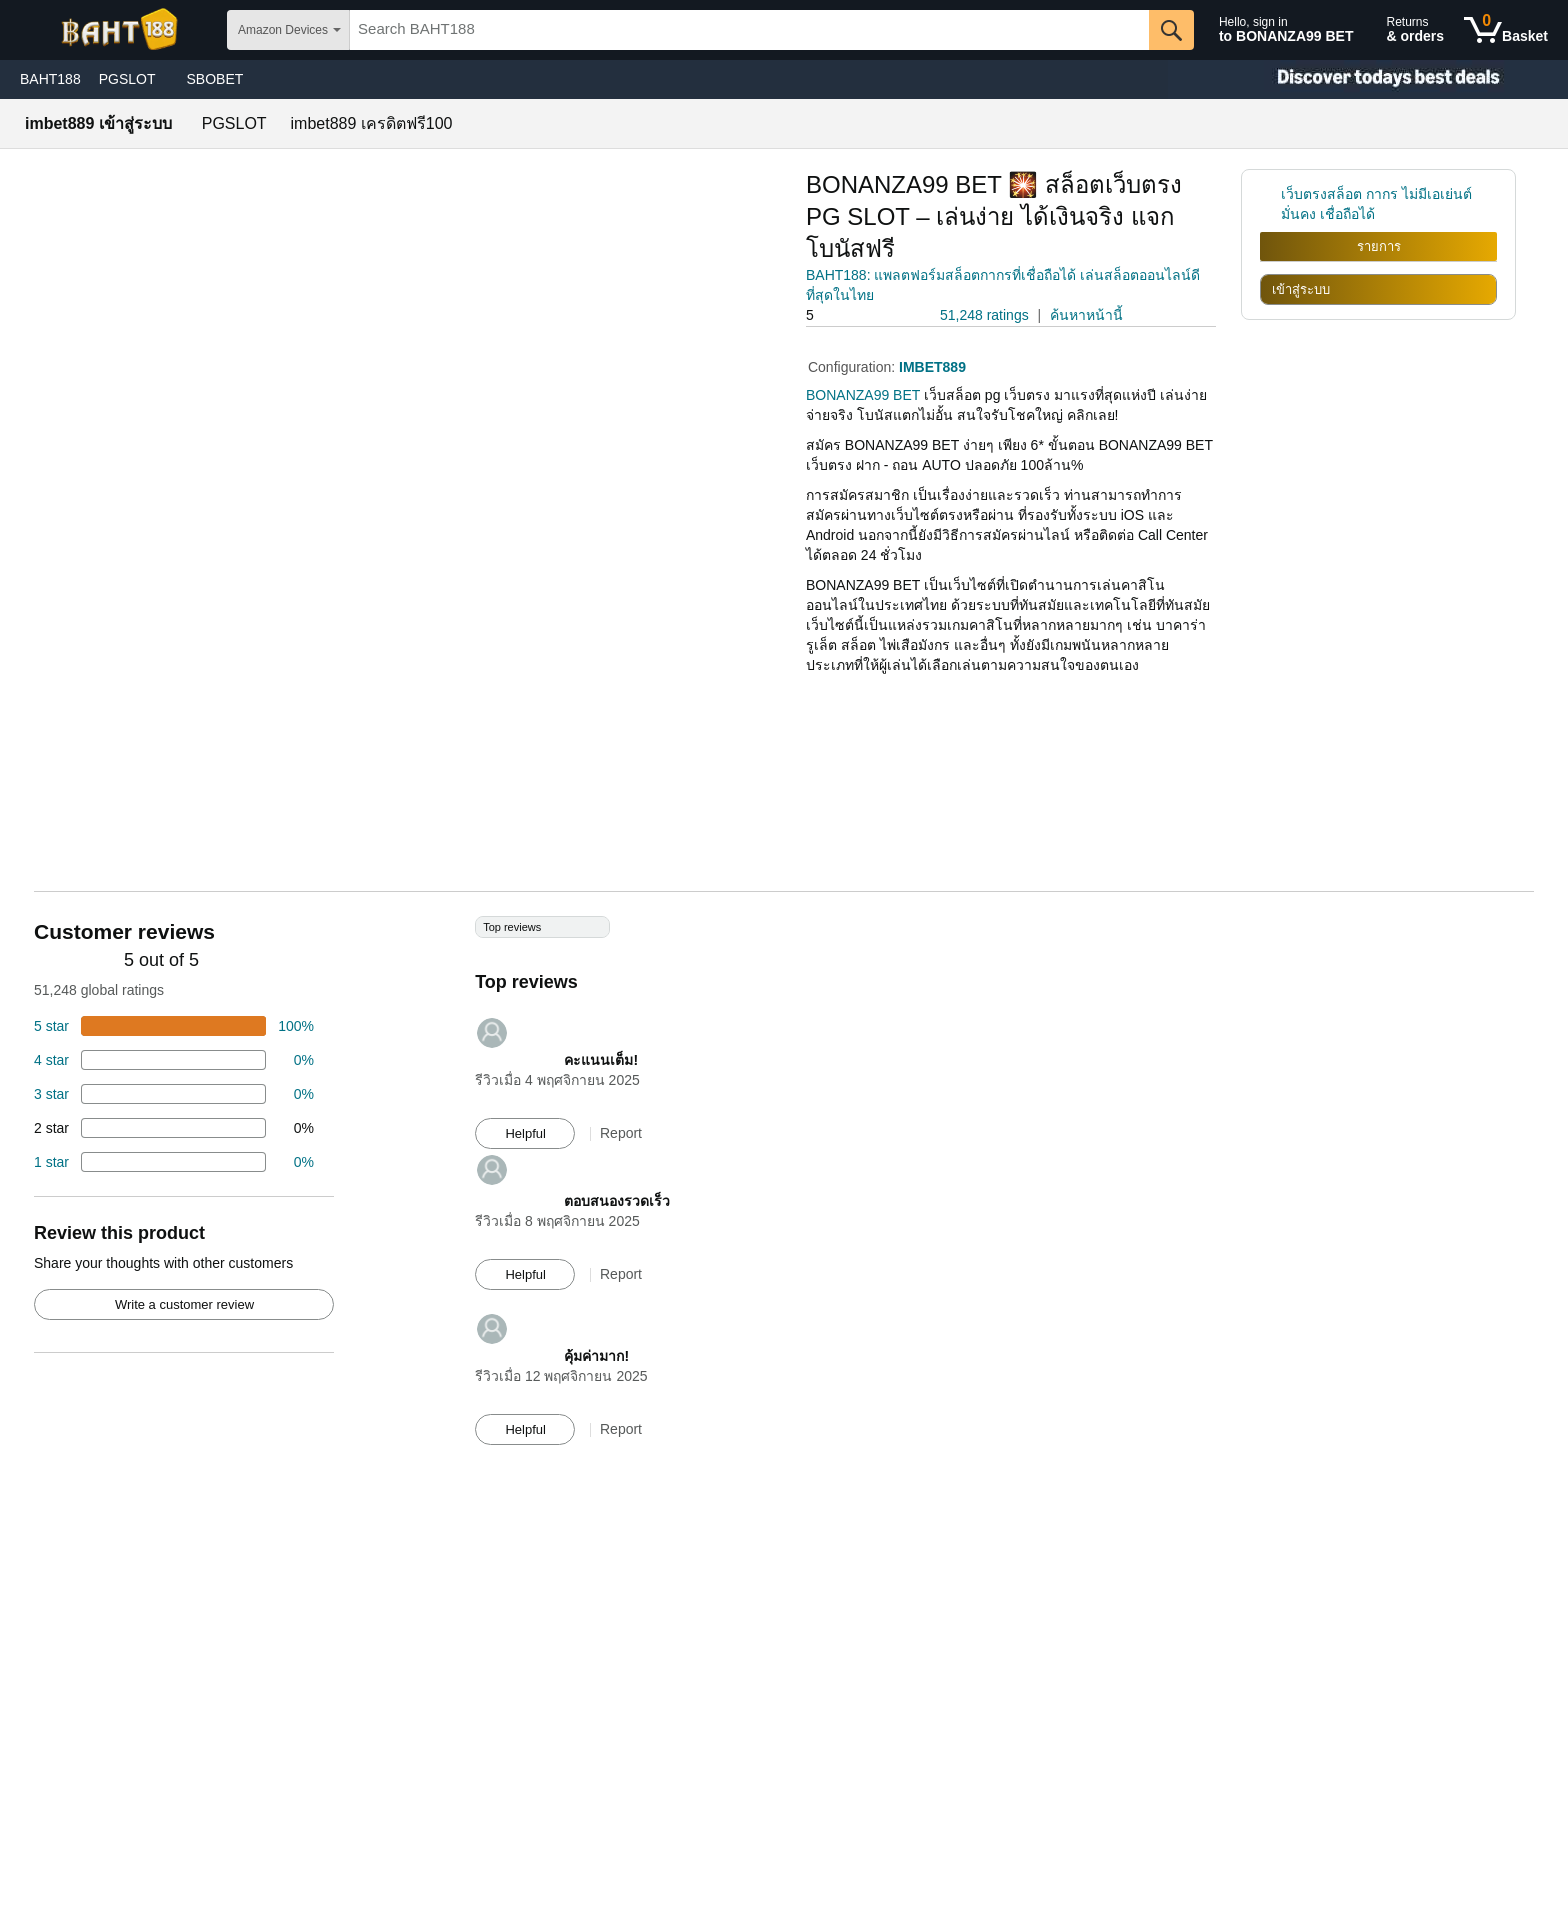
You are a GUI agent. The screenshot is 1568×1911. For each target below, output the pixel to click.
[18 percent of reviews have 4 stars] (174, 1060)
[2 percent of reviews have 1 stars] (174, 1162)
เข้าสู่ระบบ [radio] (1301, 289)
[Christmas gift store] (1368, 79)
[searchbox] (749, 30)
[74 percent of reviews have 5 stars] (174, 1026)
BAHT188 (50, 79)
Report (621, 1133)
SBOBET (215, 79)
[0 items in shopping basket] (1506, 30)
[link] (1270, 204)
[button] (862, 315)
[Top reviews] (784, 1190)
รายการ (1379, 246)
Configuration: (853, 367)
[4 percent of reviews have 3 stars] (174, 1094)
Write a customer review (184, 1304)
